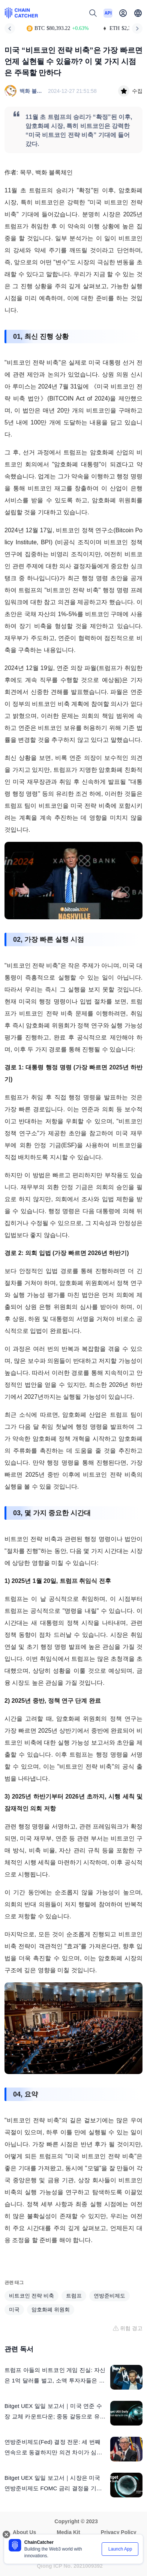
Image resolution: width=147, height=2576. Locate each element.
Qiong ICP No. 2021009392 (70, 2566)
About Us (24, 2532)
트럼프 (74, 2296)
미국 (14, 2309)
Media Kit (68, 2532)
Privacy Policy (118, 2532)
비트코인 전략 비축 (31, 2296)
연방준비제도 (109, 2296)
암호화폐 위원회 (51, 2309)
